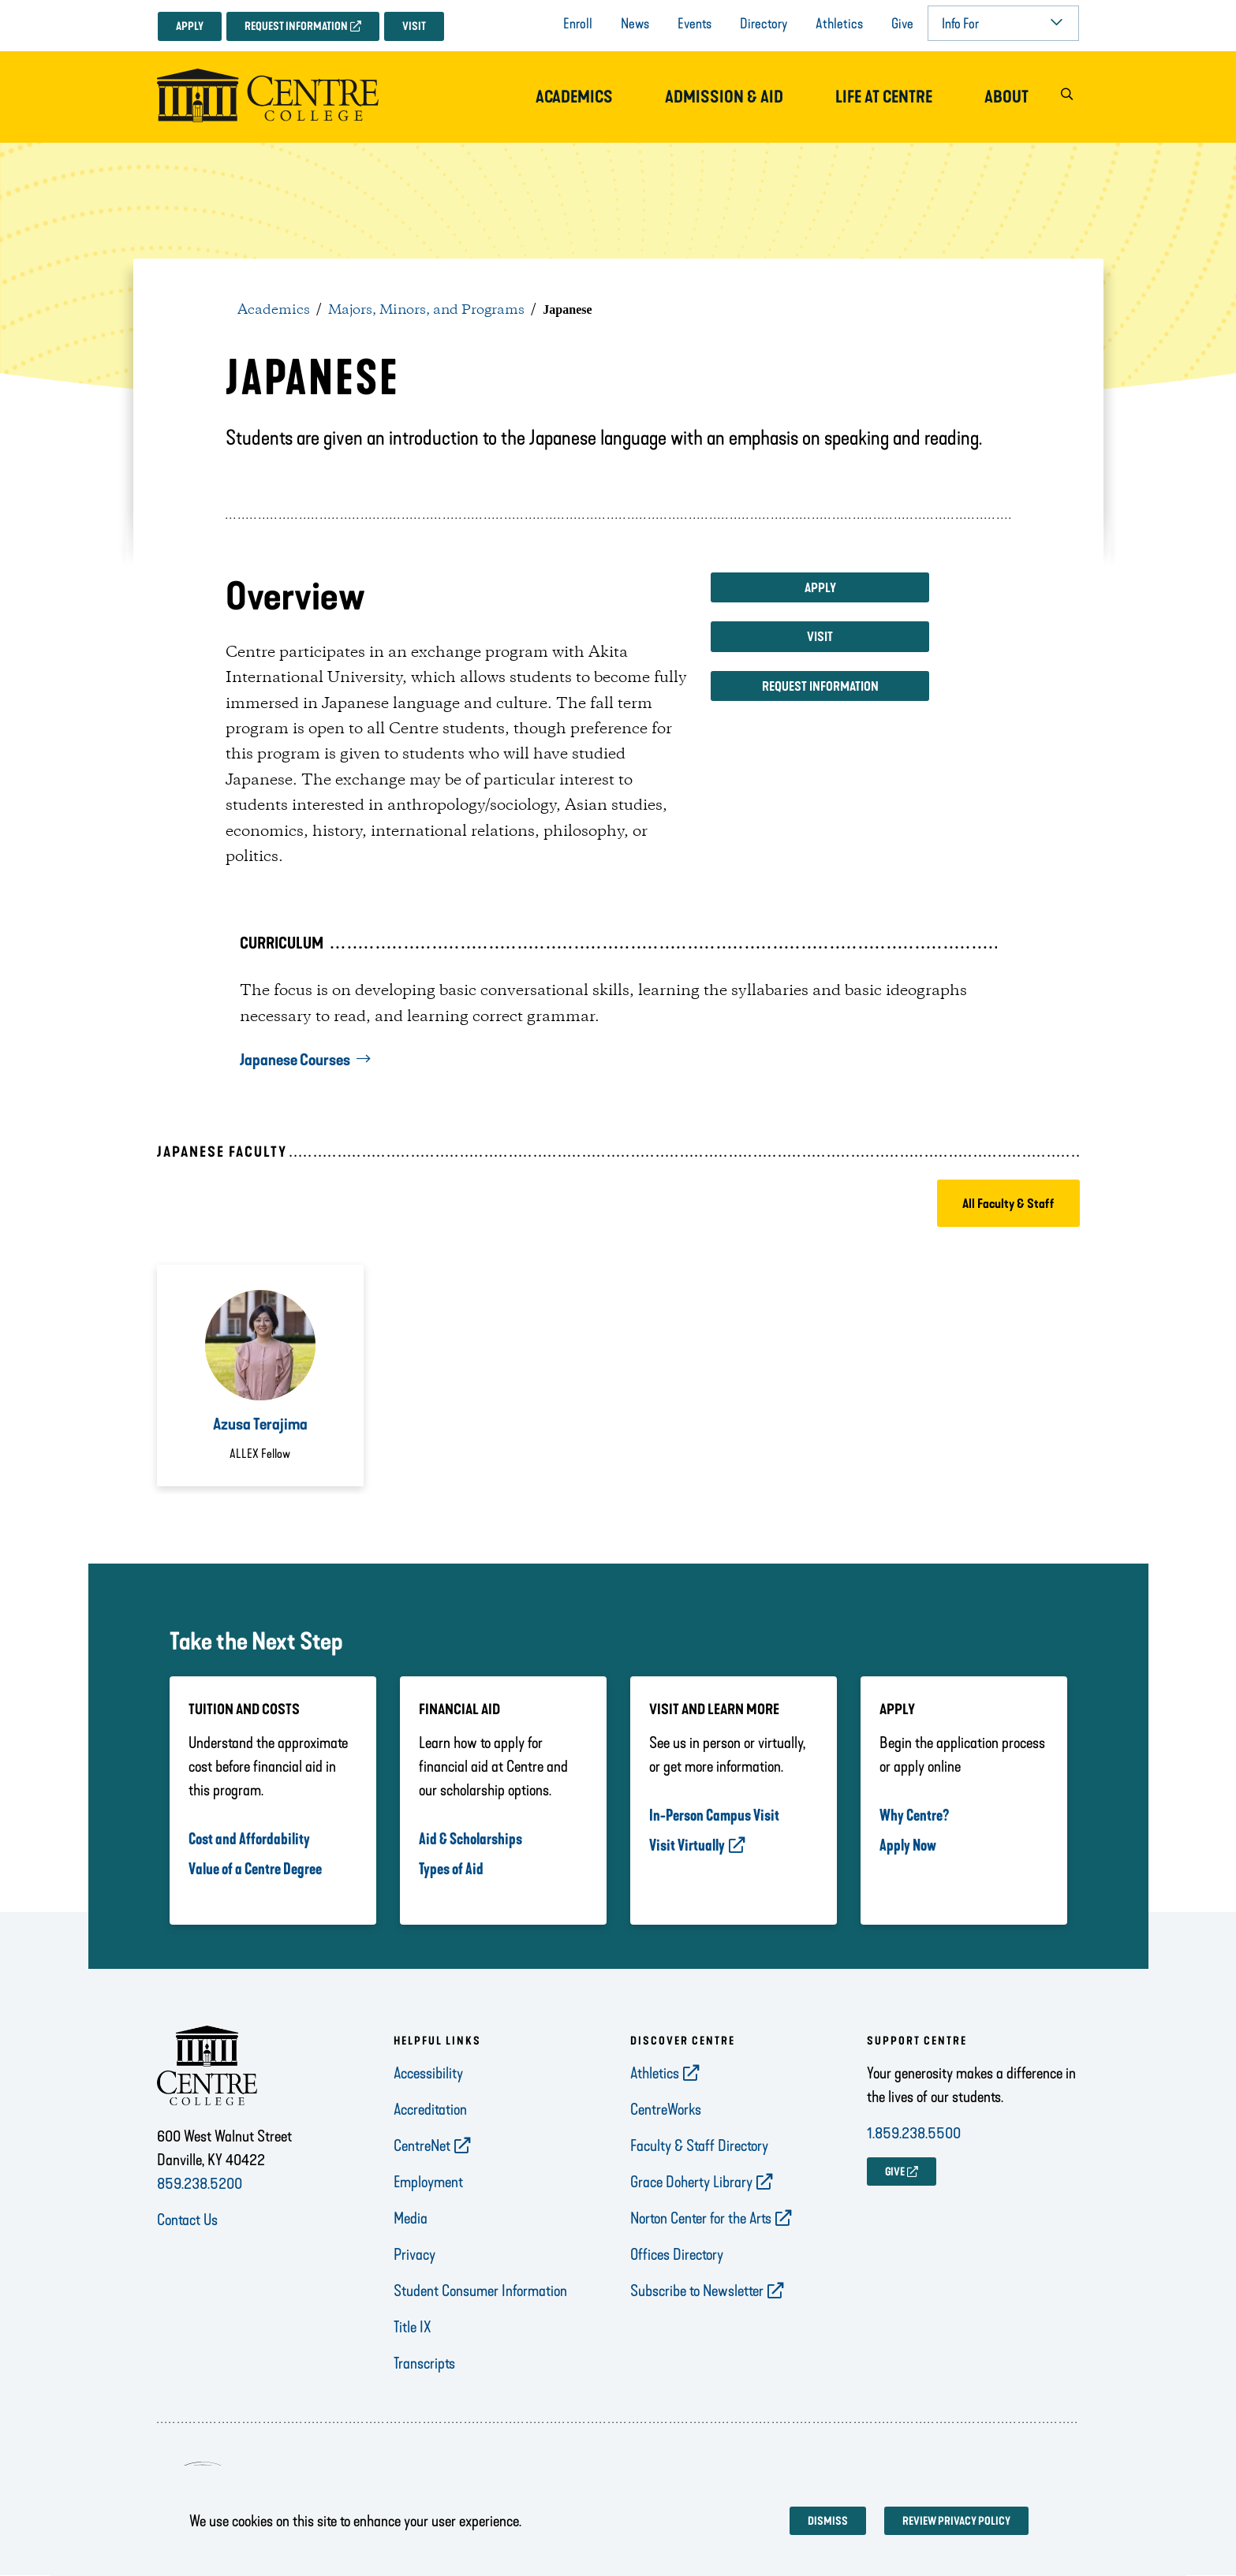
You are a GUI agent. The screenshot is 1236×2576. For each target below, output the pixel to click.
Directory (763, 23)
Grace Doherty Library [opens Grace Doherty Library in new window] (691, 2181)
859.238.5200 (199, 2183)
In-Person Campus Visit (714, 1815)
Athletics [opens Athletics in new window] (654, 2072)
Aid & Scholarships (470, 1838)
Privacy (414, 2254)
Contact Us (187, 2219)
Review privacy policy (956, 2521)
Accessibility (428, 2072)
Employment (428, 2181)
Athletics (839, 23)
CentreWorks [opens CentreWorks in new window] (665, 2109)
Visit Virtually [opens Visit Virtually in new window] (687, 1845)
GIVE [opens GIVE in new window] (895, 2172)
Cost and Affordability (249, 1838)
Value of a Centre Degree (255, 1868)
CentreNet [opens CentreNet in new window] (422, 2145)
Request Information (296, 26)
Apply (190, 26)
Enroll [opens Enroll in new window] (577, 23)
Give (902, 23)
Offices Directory (676, 2254)
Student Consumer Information (480, 2290)
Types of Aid (451, 1868)
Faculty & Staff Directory (699, 2145)
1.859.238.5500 (914, 2132)
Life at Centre (883, 97)
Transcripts (424, 2363)
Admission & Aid (724, 97)
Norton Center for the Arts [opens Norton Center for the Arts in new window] (700, 2218)
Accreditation (430, 2109)
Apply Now (907, 1845)
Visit (414, 26)
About (1006, 97)
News (635, 23)
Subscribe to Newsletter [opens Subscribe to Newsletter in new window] (697, 2290)
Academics (574, 97)
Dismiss (828, 2521)
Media (411, 2218)
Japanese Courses (295, 1059)
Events (694, 23)
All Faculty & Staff (1008, 1203)
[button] (1067, 97)
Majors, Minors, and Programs (426, 310)
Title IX (412, 2326)
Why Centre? (914, 1815)
